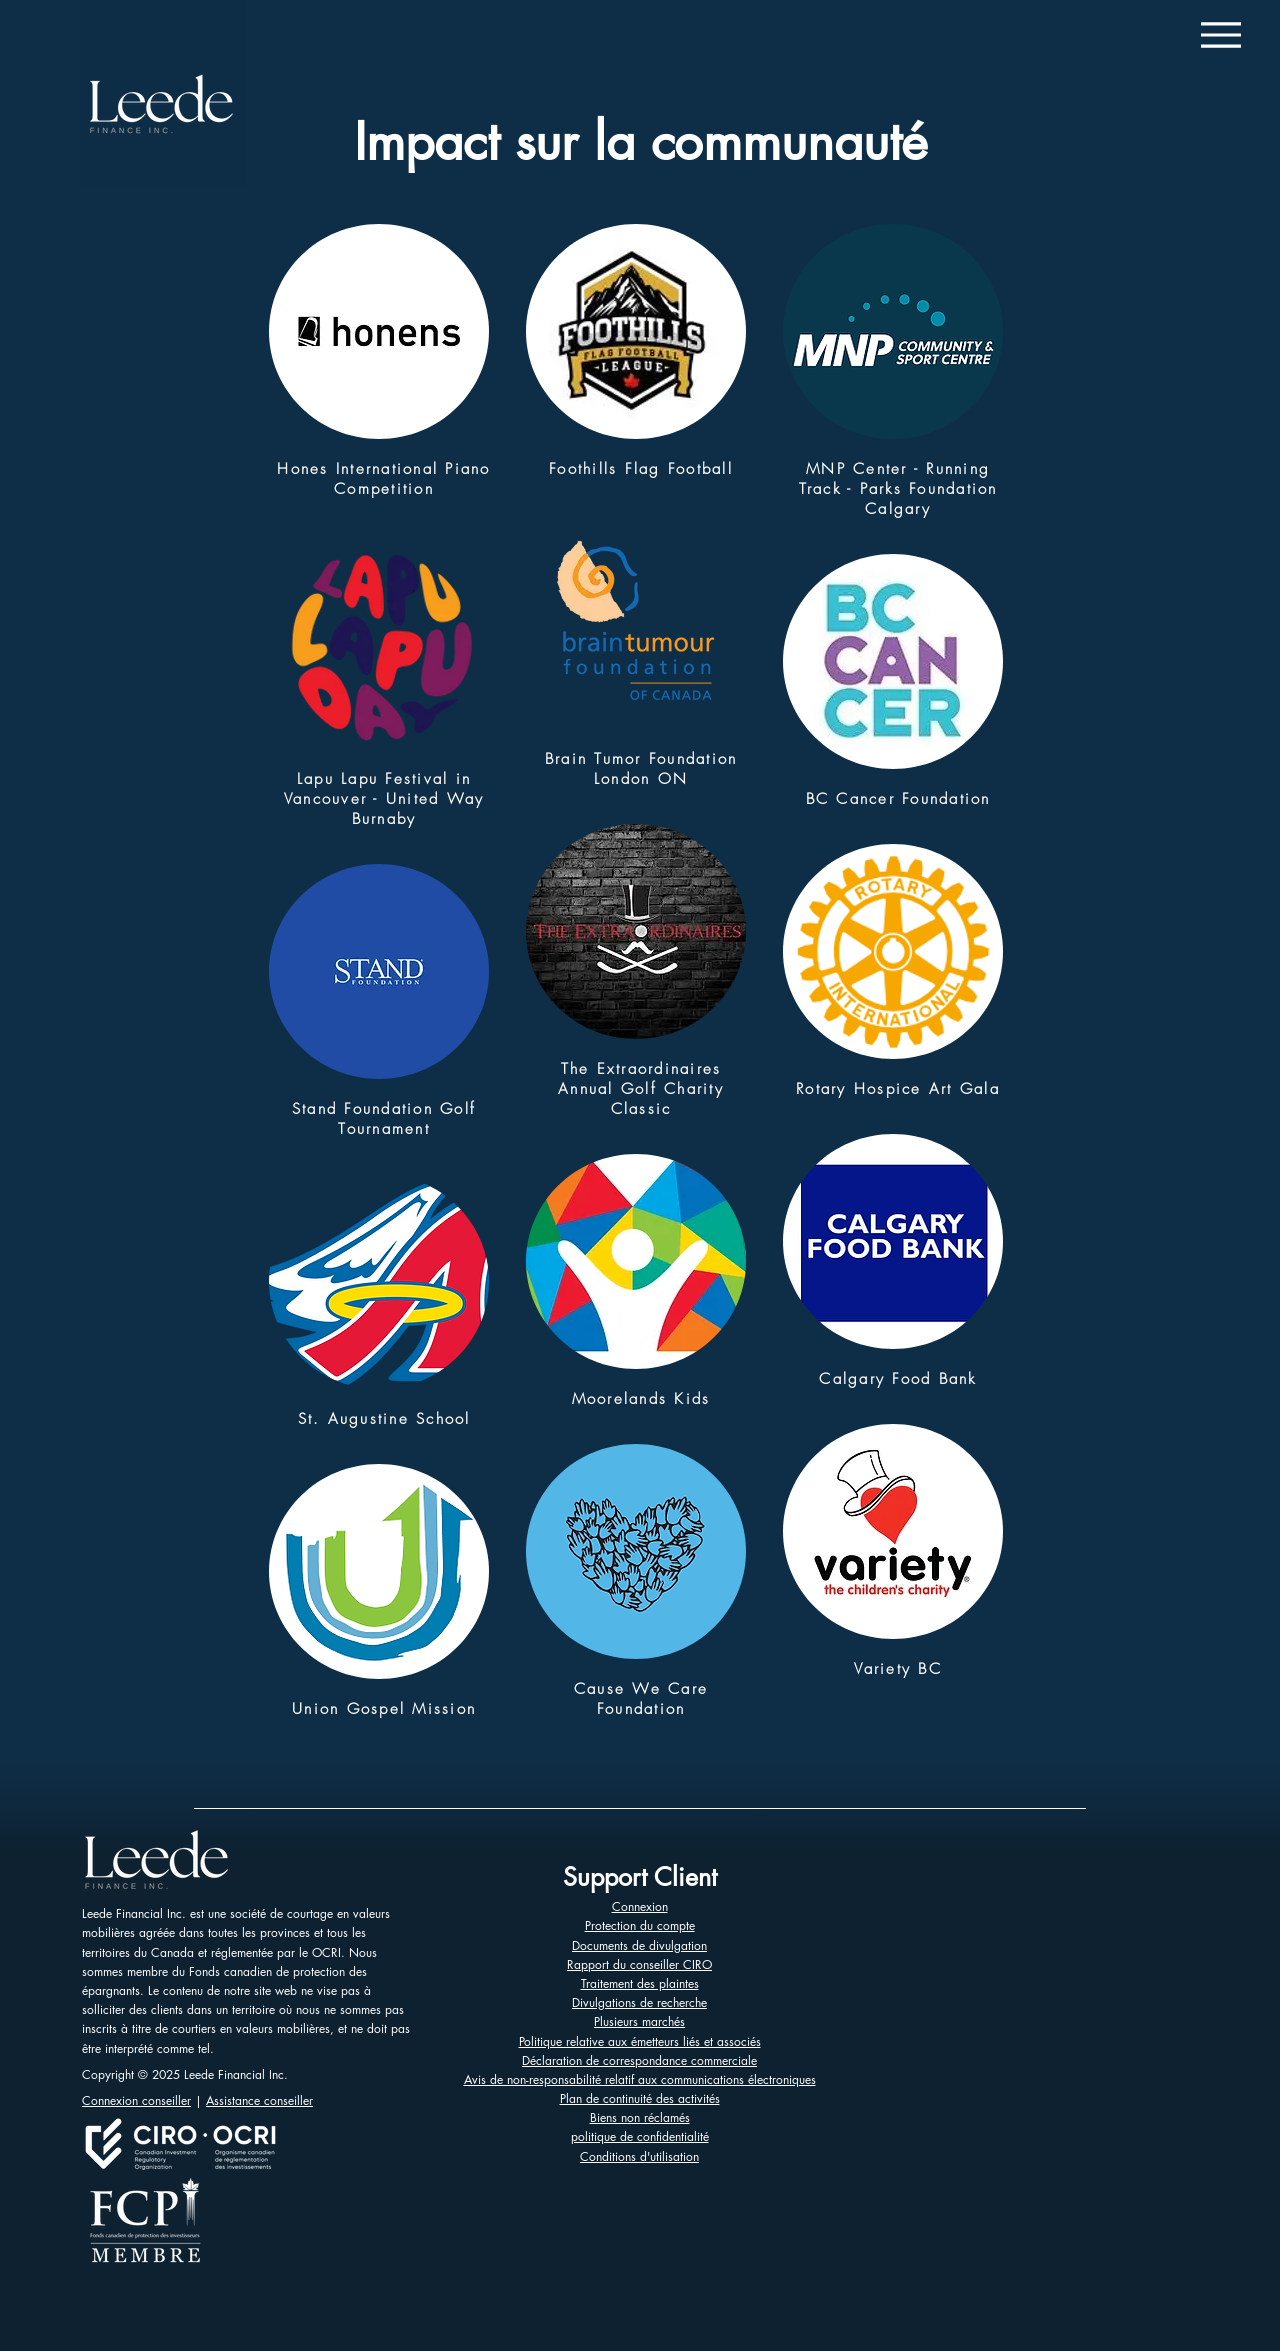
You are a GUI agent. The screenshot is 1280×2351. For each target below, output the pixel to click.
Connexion (640, 1906)
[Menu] (1220, 34)
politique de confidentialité (640, 2136)
